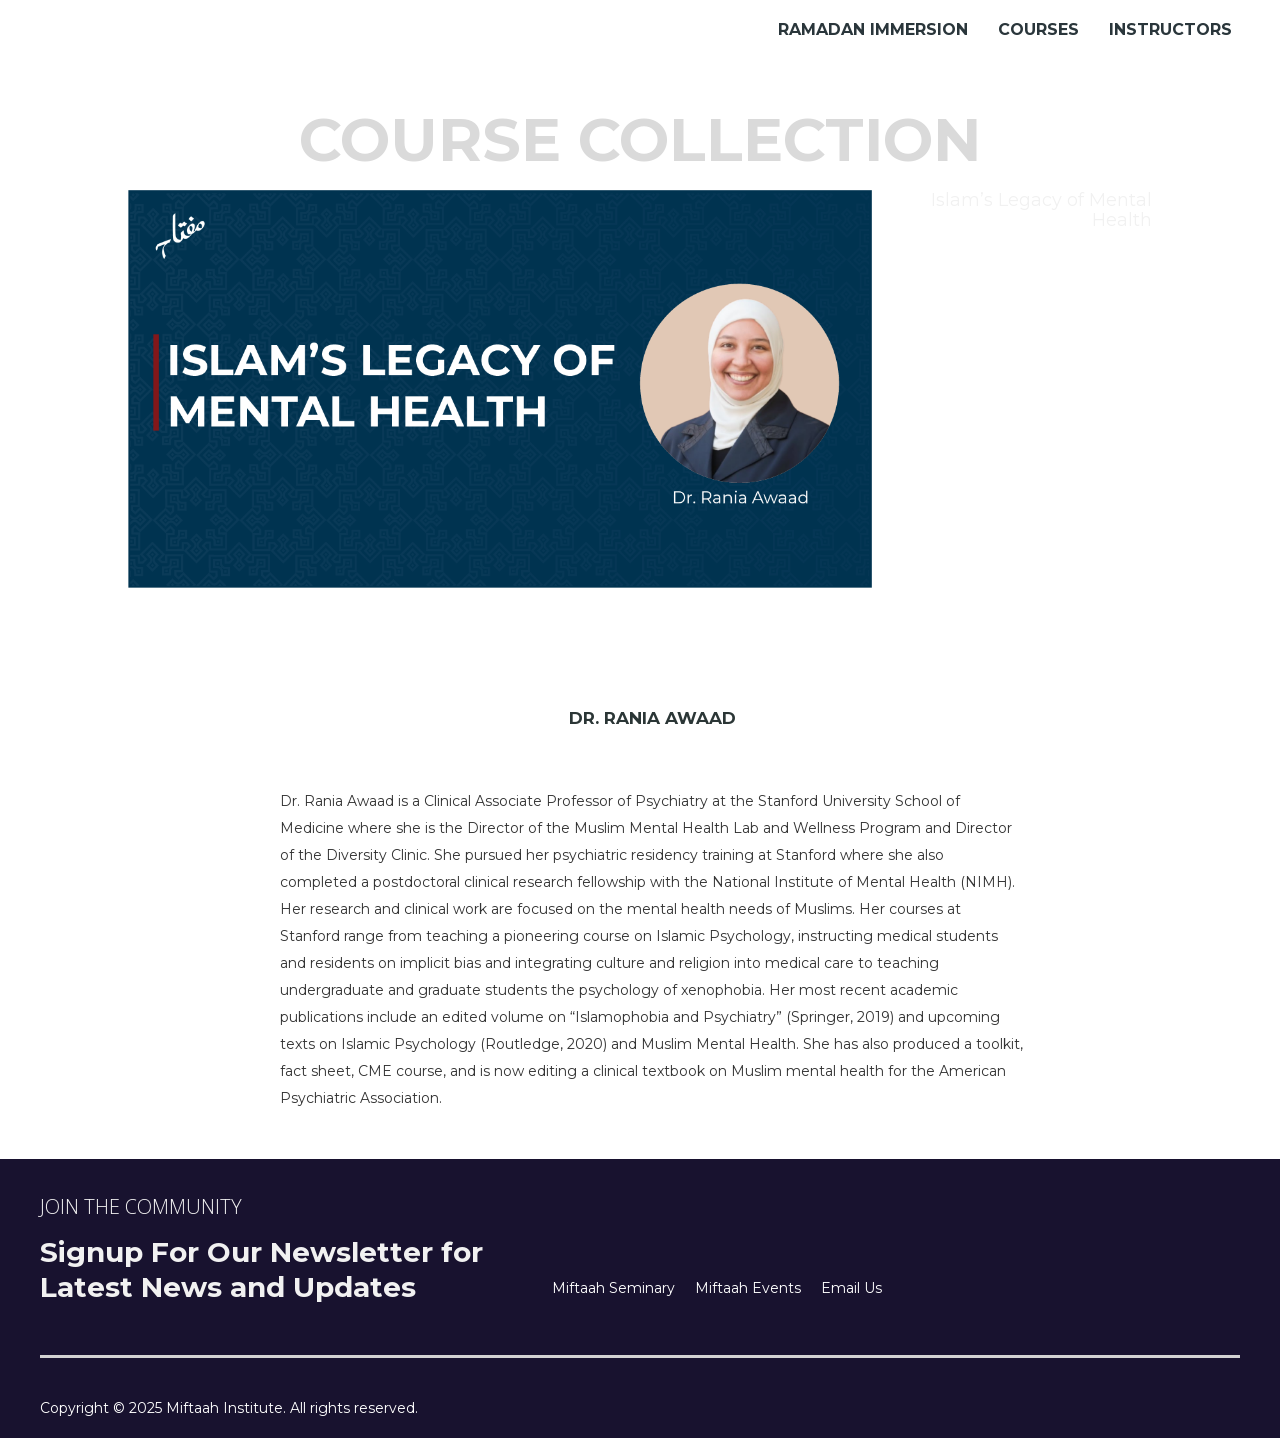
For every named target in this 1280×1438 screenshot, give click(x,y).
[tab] (1022, 210)
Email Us (851, 1288)
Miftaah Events (748, 1288)
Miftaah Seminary (613, 1288)
